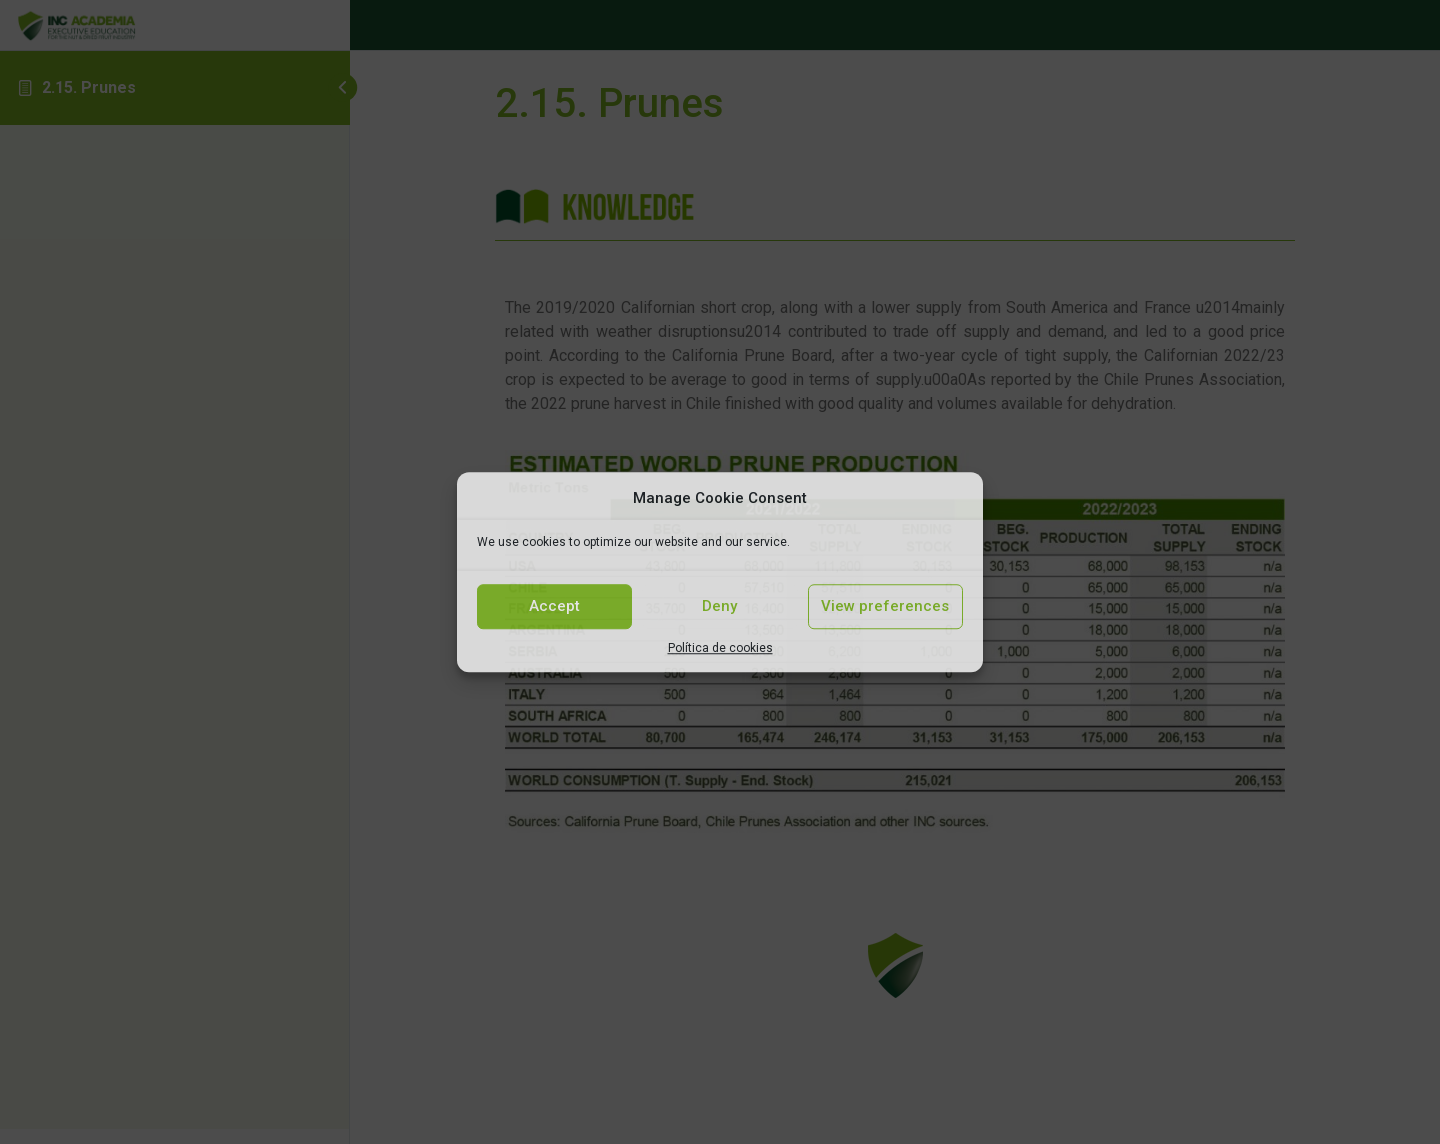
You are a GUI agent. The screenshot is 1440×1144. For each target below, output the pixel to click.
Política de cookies (720, 648)
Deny (719, 606)
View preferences (885, 606)
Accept (554, 606)
